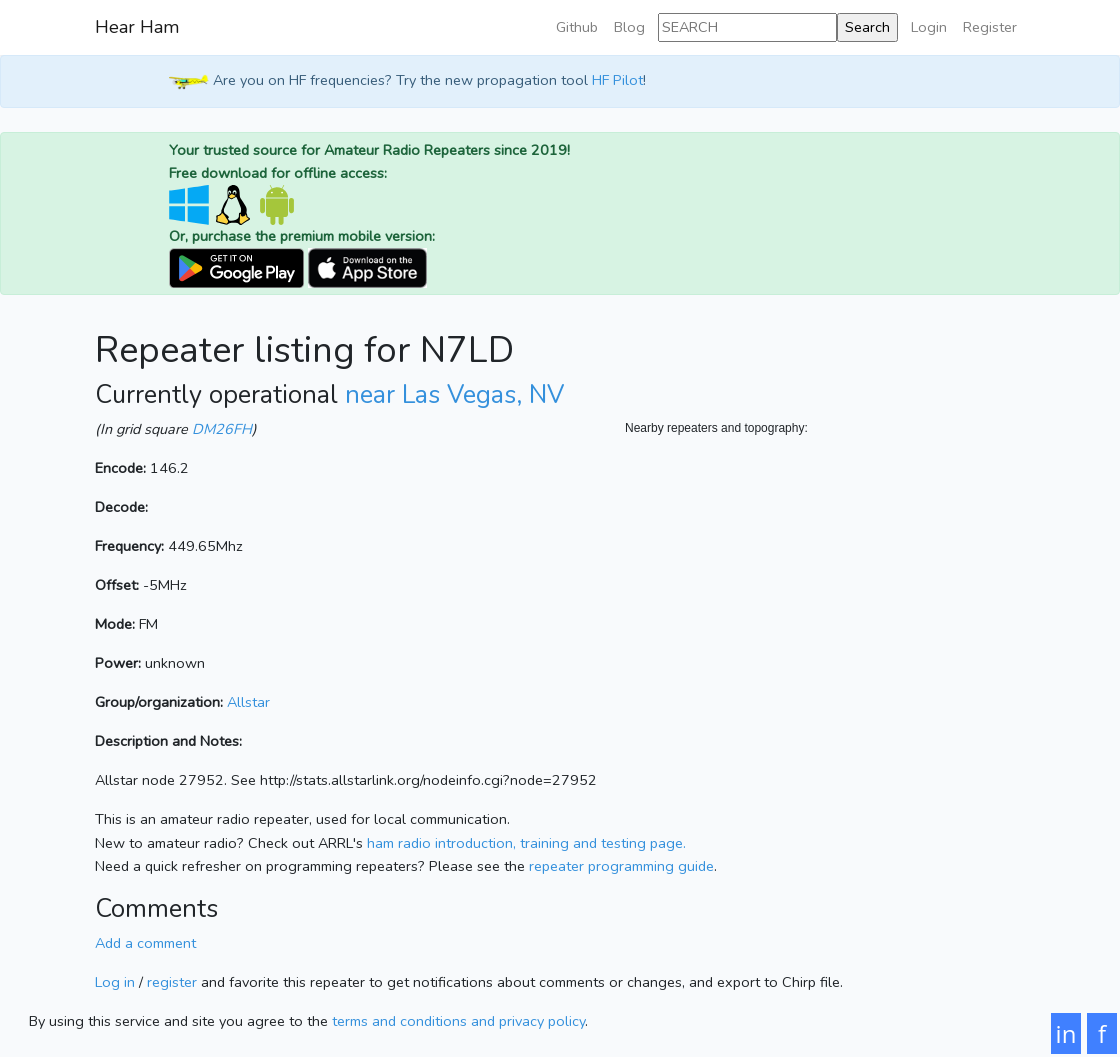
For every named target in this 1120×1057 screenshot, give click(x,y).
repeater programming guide (621, 866)
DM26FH (222, 429)
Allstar (248, 702)
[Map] (825, 638)
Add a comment (145, 943)
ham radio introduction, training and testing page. (526, 843)
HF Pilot (617, 80)
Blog (629, 27)
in (1066, 1033)
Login (929, 27)
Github (577, 27)
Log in (115, 982)
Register (990, 27)
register (172, 982)
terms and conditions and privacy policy (458, 1021)
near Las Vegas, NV (454, 395)
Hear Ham (137, 27)
